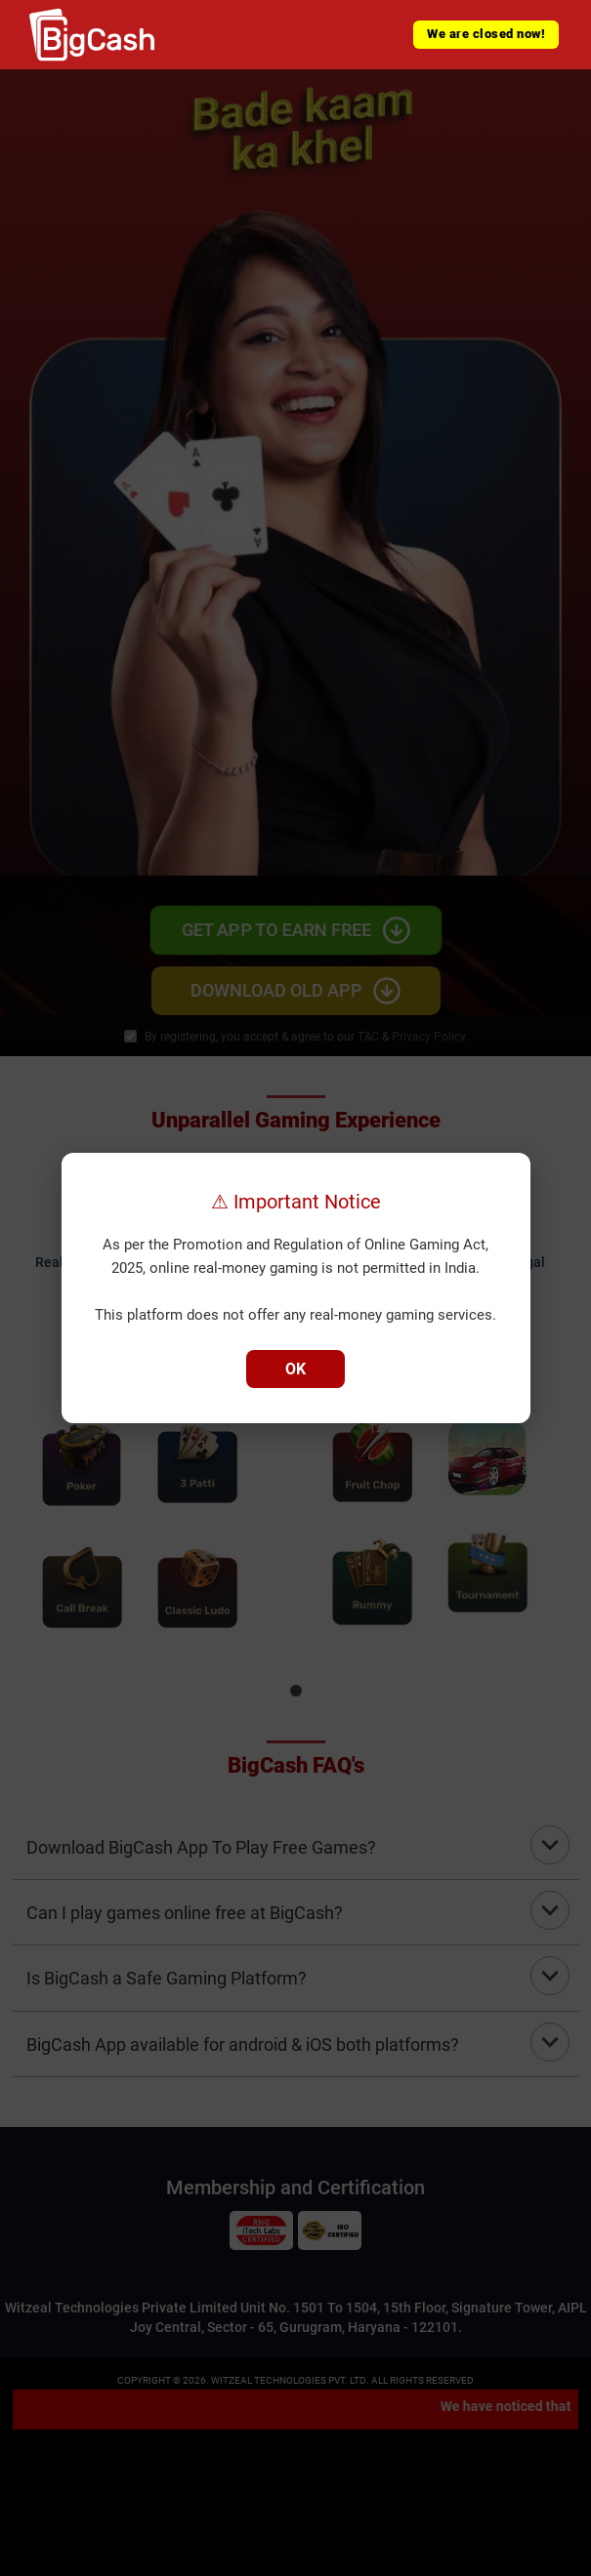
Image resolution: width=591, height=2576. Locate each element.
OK (295, 1369)
